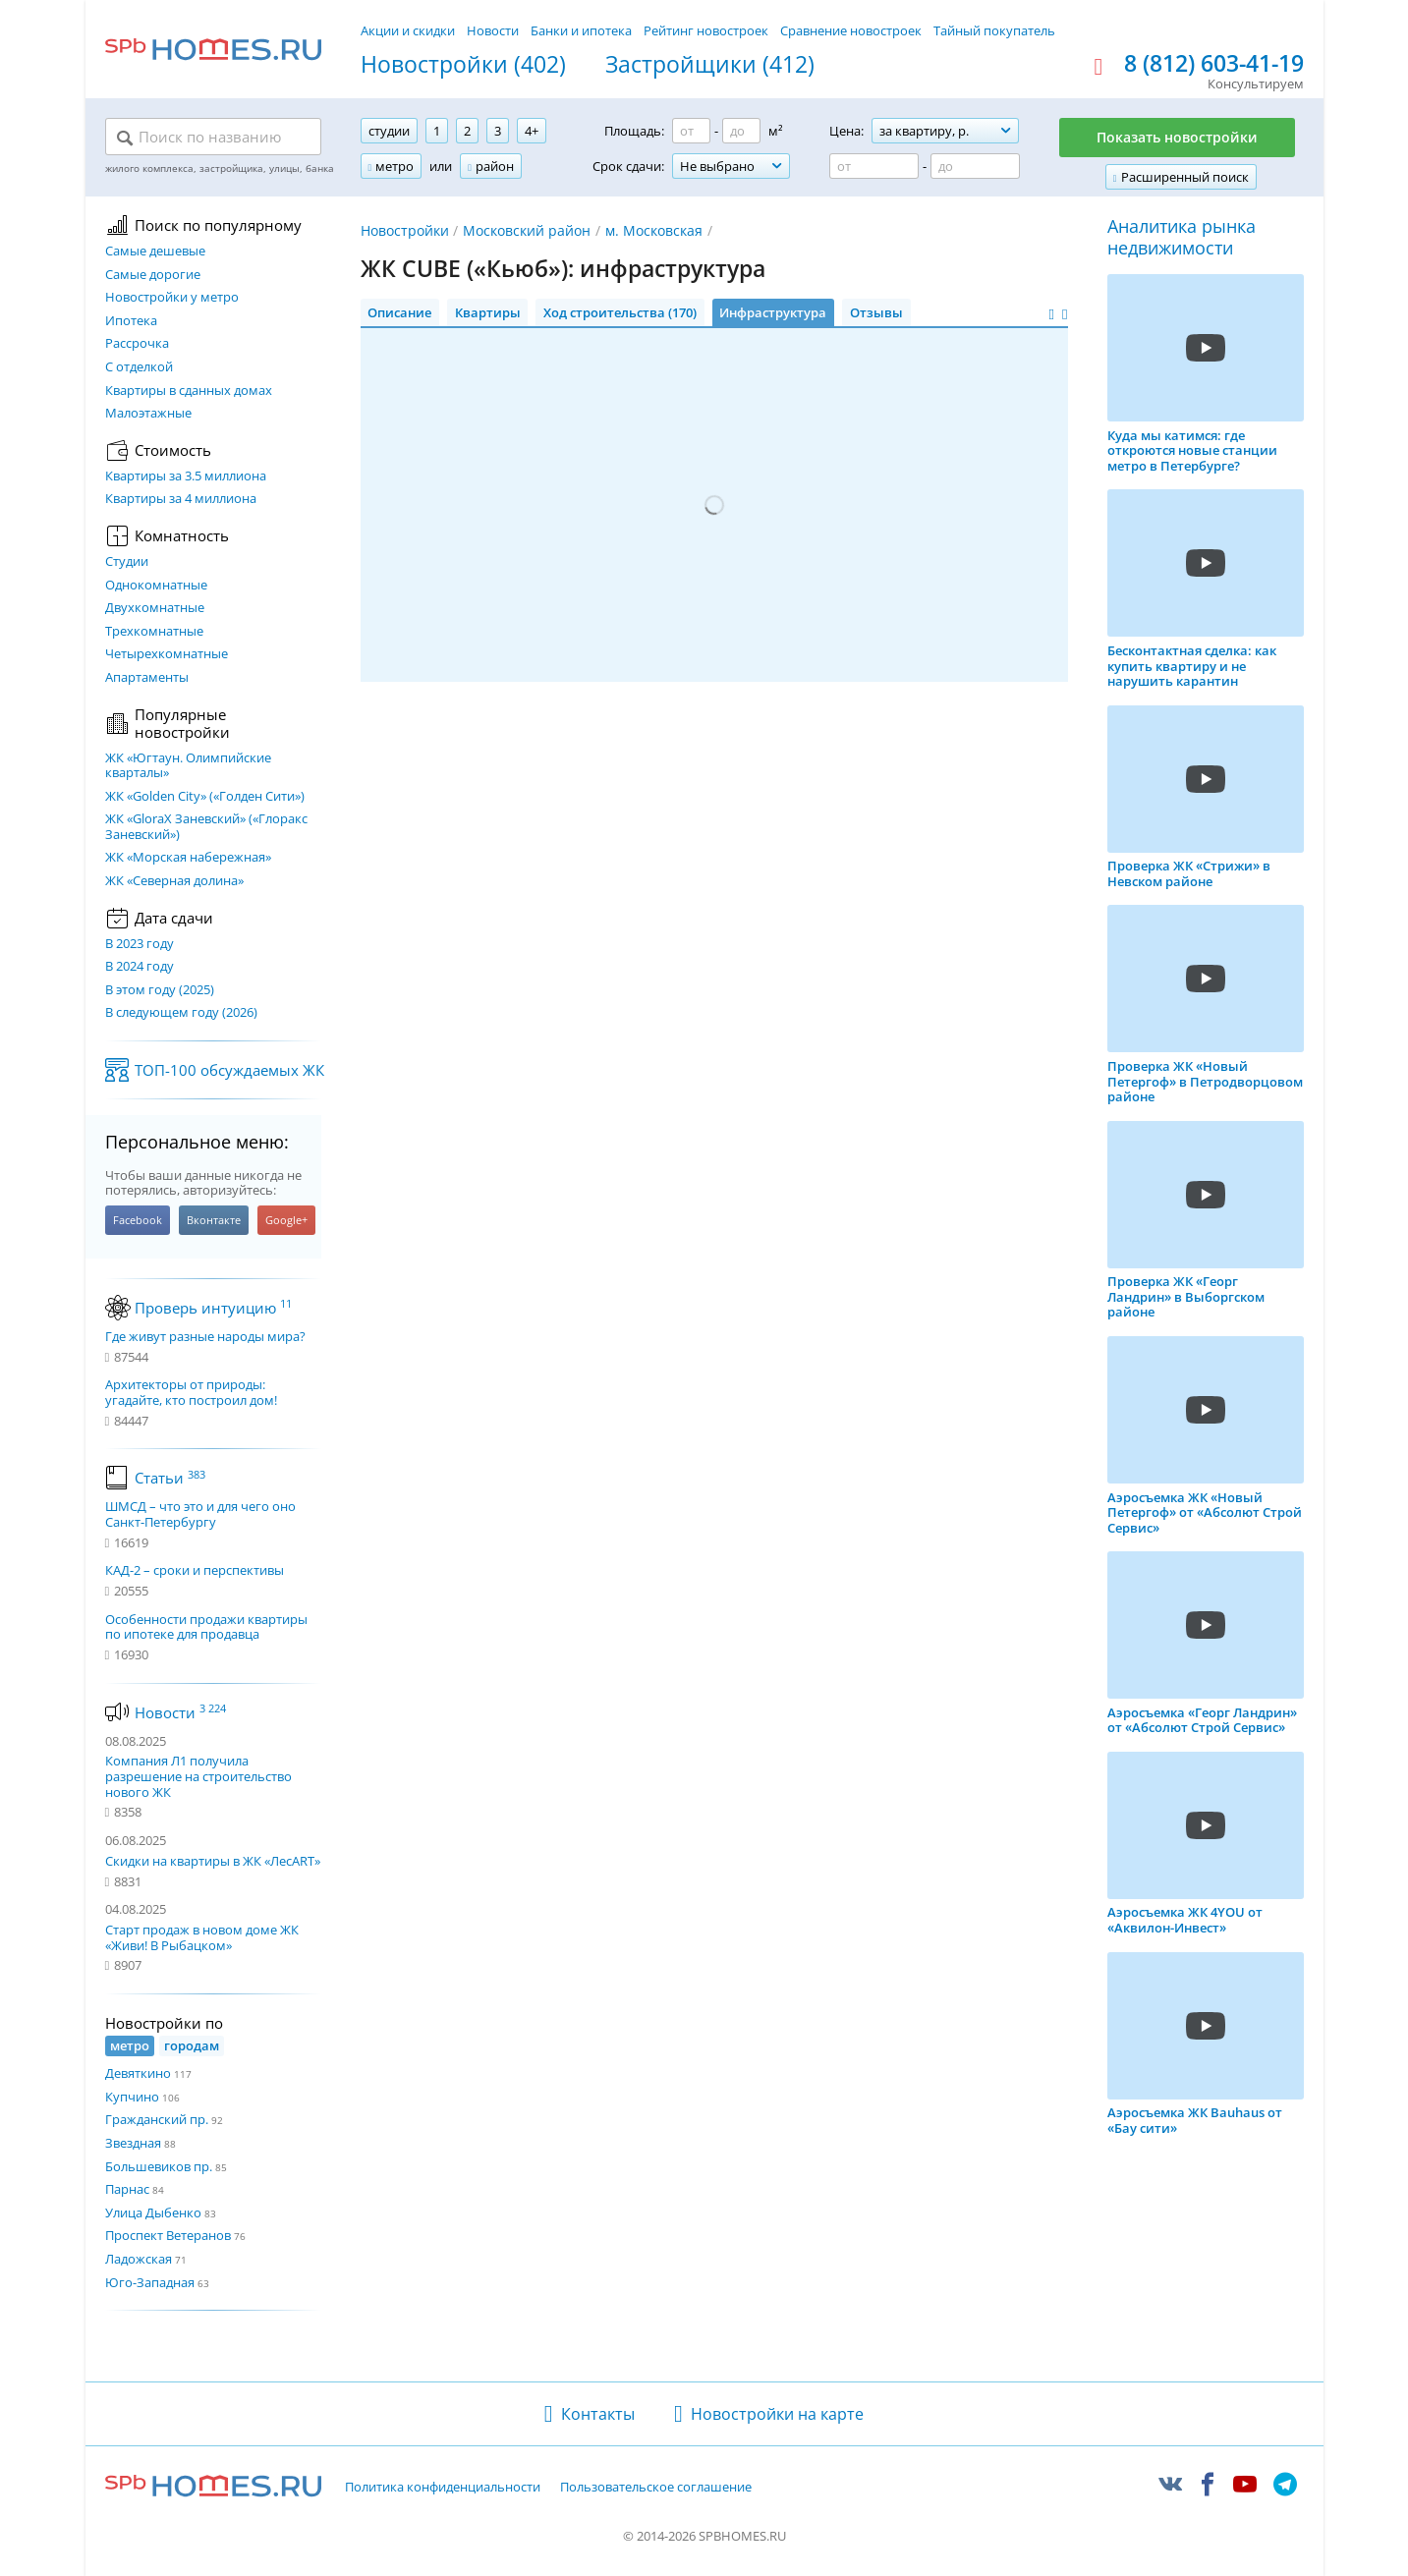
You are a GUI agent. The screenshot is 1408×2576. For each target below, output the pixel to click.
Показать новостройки (1177, 137)
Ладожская (138, 2259)
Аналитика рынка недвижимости (1181, 237)
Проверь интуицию (213, 1307)
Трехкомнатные (154, 632)
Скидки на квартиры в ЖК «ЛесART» (212, 1861)
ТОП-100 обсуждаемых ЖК (229, 1070)
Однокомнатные (156, 585)
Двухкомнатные (154, 608)
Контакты (598, 2414)
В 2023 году (139, 944)
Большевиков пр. (158, 2166)
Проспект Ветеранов (168, 2235)
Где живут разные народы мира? (205, 1337)
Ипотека (131, 321)
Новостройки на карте (777, 2414)
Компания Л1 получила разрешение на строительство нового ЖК (198, 1776)
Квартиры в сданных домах (188, 391)
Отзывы (876, 312)
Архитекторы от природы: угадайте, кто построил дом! (191, 1392)
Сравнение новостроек (851, 30)
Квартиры (488, 312)
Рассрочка (137, 344)
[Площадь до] (741, 130)
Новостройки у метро (172, 298)
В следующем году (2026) (181, 1013)
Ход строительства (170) (620, 312)
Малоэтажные (148, 413)
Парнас (127, 2189)
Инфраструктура (772, 312)
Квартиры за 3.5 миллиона (185, 476)
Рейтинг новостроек (706, 30)
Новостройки (405, 230)
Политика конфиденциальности (442, 2487)
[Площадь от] (691, 130)
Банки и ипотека (581, 30)
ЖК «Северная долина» (174, 881)
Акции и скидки (408, 30)
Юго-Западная (150, 2282)
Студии (126, 562)
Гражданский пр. (156, 2119)
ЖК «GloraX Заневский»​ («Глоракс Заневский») (206, 827)
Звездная (133, 2143)
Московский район (527, 230)
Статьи (170, 1477)
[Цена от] (874, 166)
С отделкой (139, 367)
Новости (493, 30)
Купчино (132, 2096)
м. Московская (654, 230)
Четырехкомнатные (166, 654)
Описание (399, 312)
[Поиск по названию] (213, 137)
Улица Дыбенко (153, 2212)
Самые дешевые (155, 251)
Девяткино (138, 2073)
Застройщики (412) (710, 65)
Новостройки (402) (463, 65)
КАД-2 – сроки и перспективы (194, 1571)
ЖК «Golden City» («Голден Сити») (205, 797)
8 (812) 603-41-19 (1214, 64)
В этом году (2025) (159, 990)
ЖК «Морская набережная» (188, 858)
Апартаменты (147, 678)
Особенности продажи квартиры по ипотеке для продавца (206, 1627)
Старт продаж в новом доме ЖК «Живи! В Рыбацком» (202, 1937)
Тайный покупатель (994, 30)
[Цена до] (975, 166)
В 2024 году (139, 967)
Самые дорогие (152, 275)
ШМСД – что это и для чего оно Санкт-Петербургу (200, 1514)
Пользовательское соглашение (656, 2487)
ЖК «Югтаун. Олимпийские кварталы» (188, 766)
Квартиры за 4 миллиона (180, 499)
